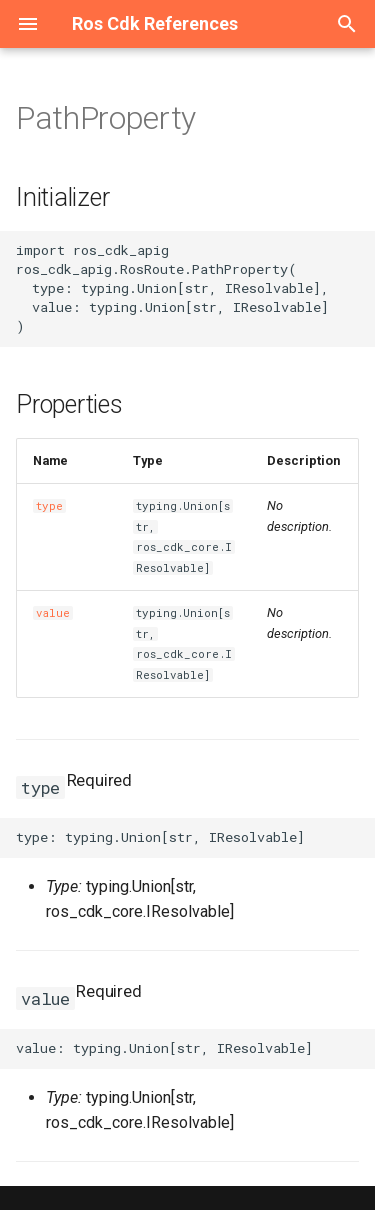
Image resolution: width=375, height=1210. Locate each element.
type (49, 506)
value (53, 613)
